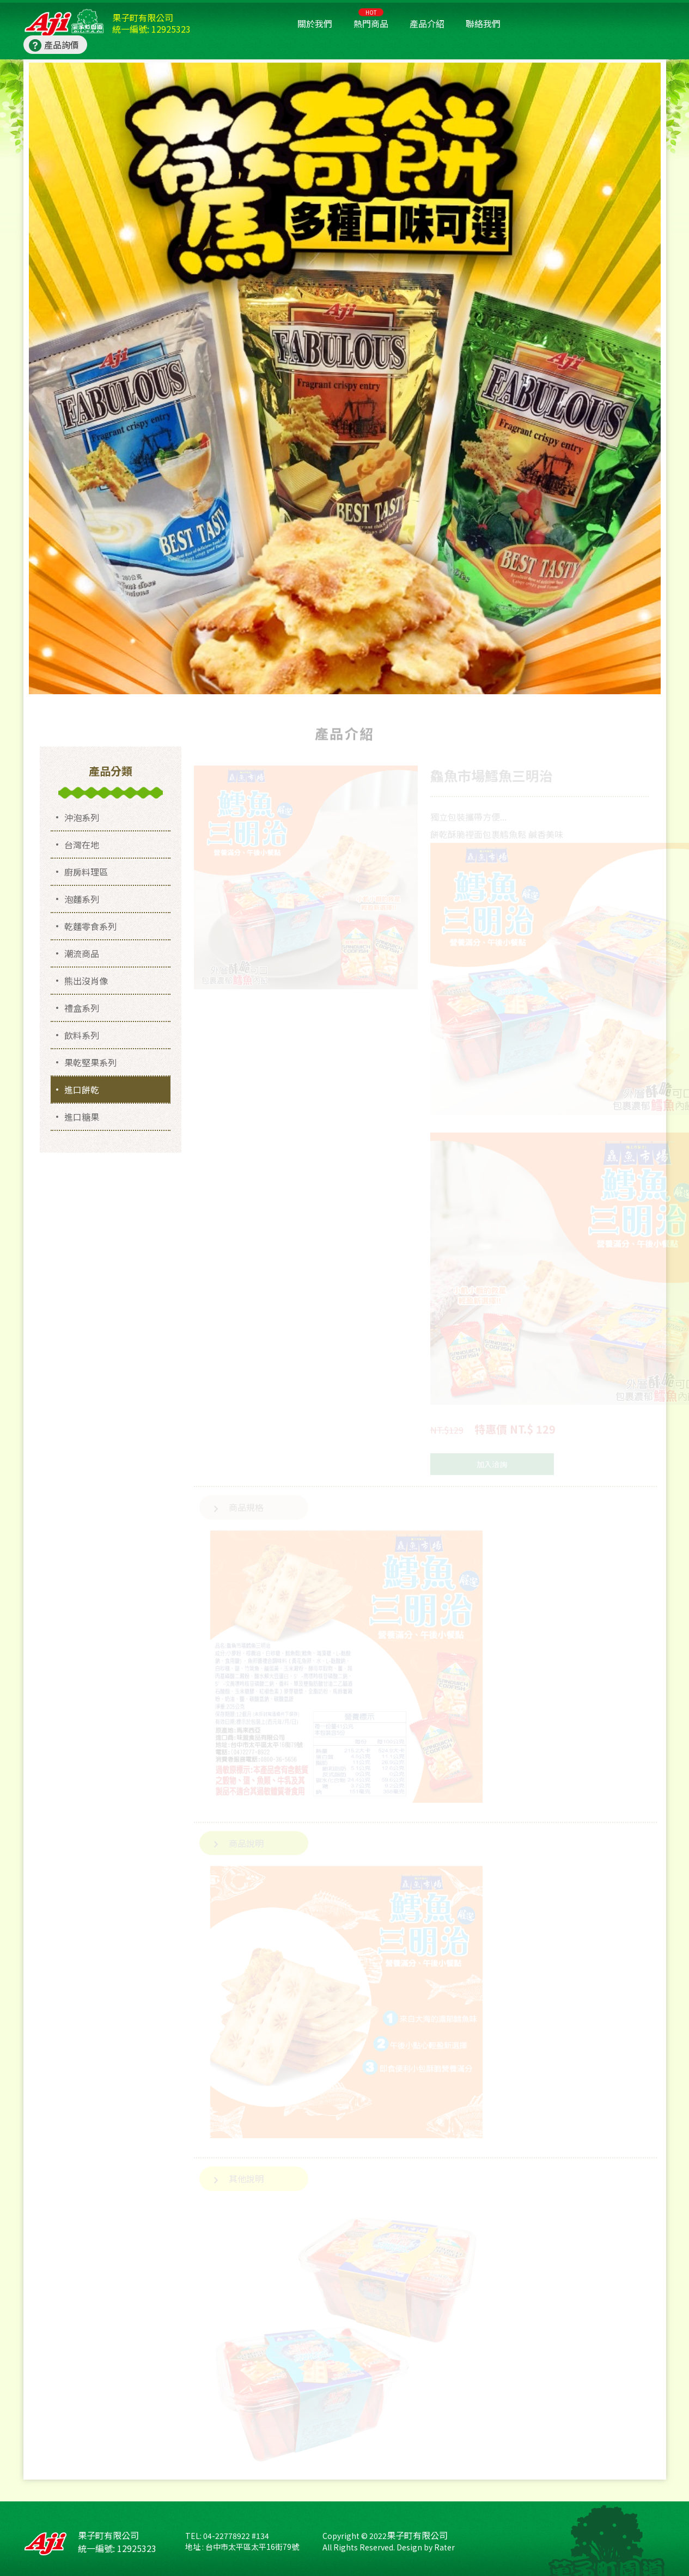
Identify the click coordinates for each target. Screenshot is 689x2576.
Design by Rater (426, 2547)
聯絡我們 (483, 23)
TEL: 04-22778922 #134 (227, 2535)
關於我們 (314, 23)
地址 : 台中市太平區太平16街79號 (242, 2546)
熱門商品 (370, 19)
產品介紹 (427, 23)
